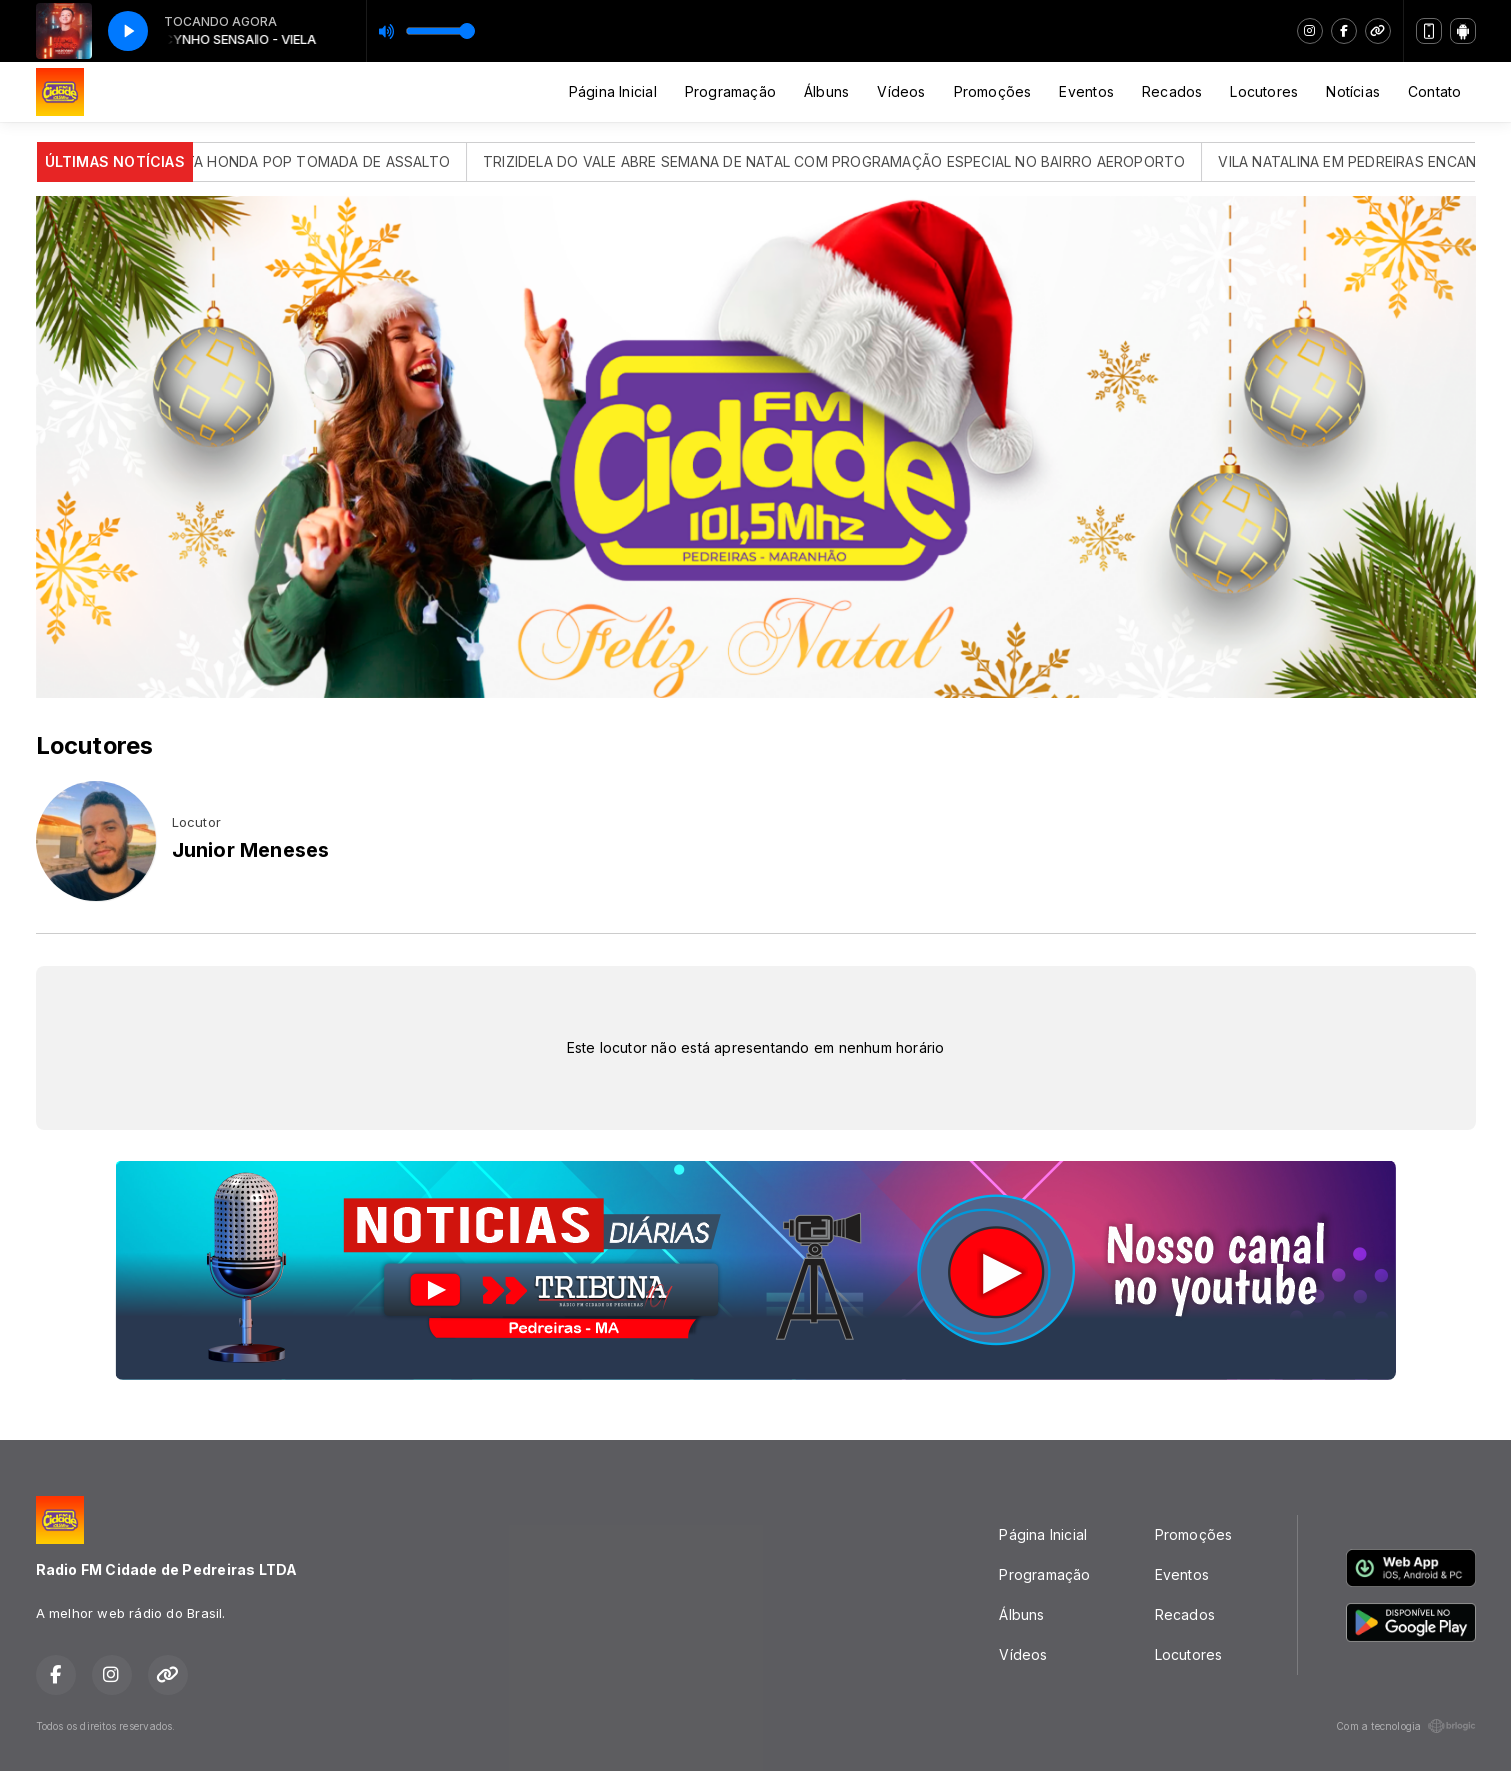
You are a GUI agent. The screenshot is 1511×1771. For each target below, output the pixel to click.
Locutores (1264, 91)
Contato (1434, 91)
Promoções (993, 91)
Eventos (1086, 91)
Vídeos (901, 91)
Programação (730, 91)
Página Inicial (613, 91)
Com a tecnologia (1405, 1726)
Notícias (1353, 91)
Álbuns (826, 91)
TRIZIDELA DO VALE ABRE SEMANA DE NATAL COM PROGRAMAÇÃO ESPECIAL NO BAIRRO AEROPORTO (854, 161)
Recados (1172, 91)
